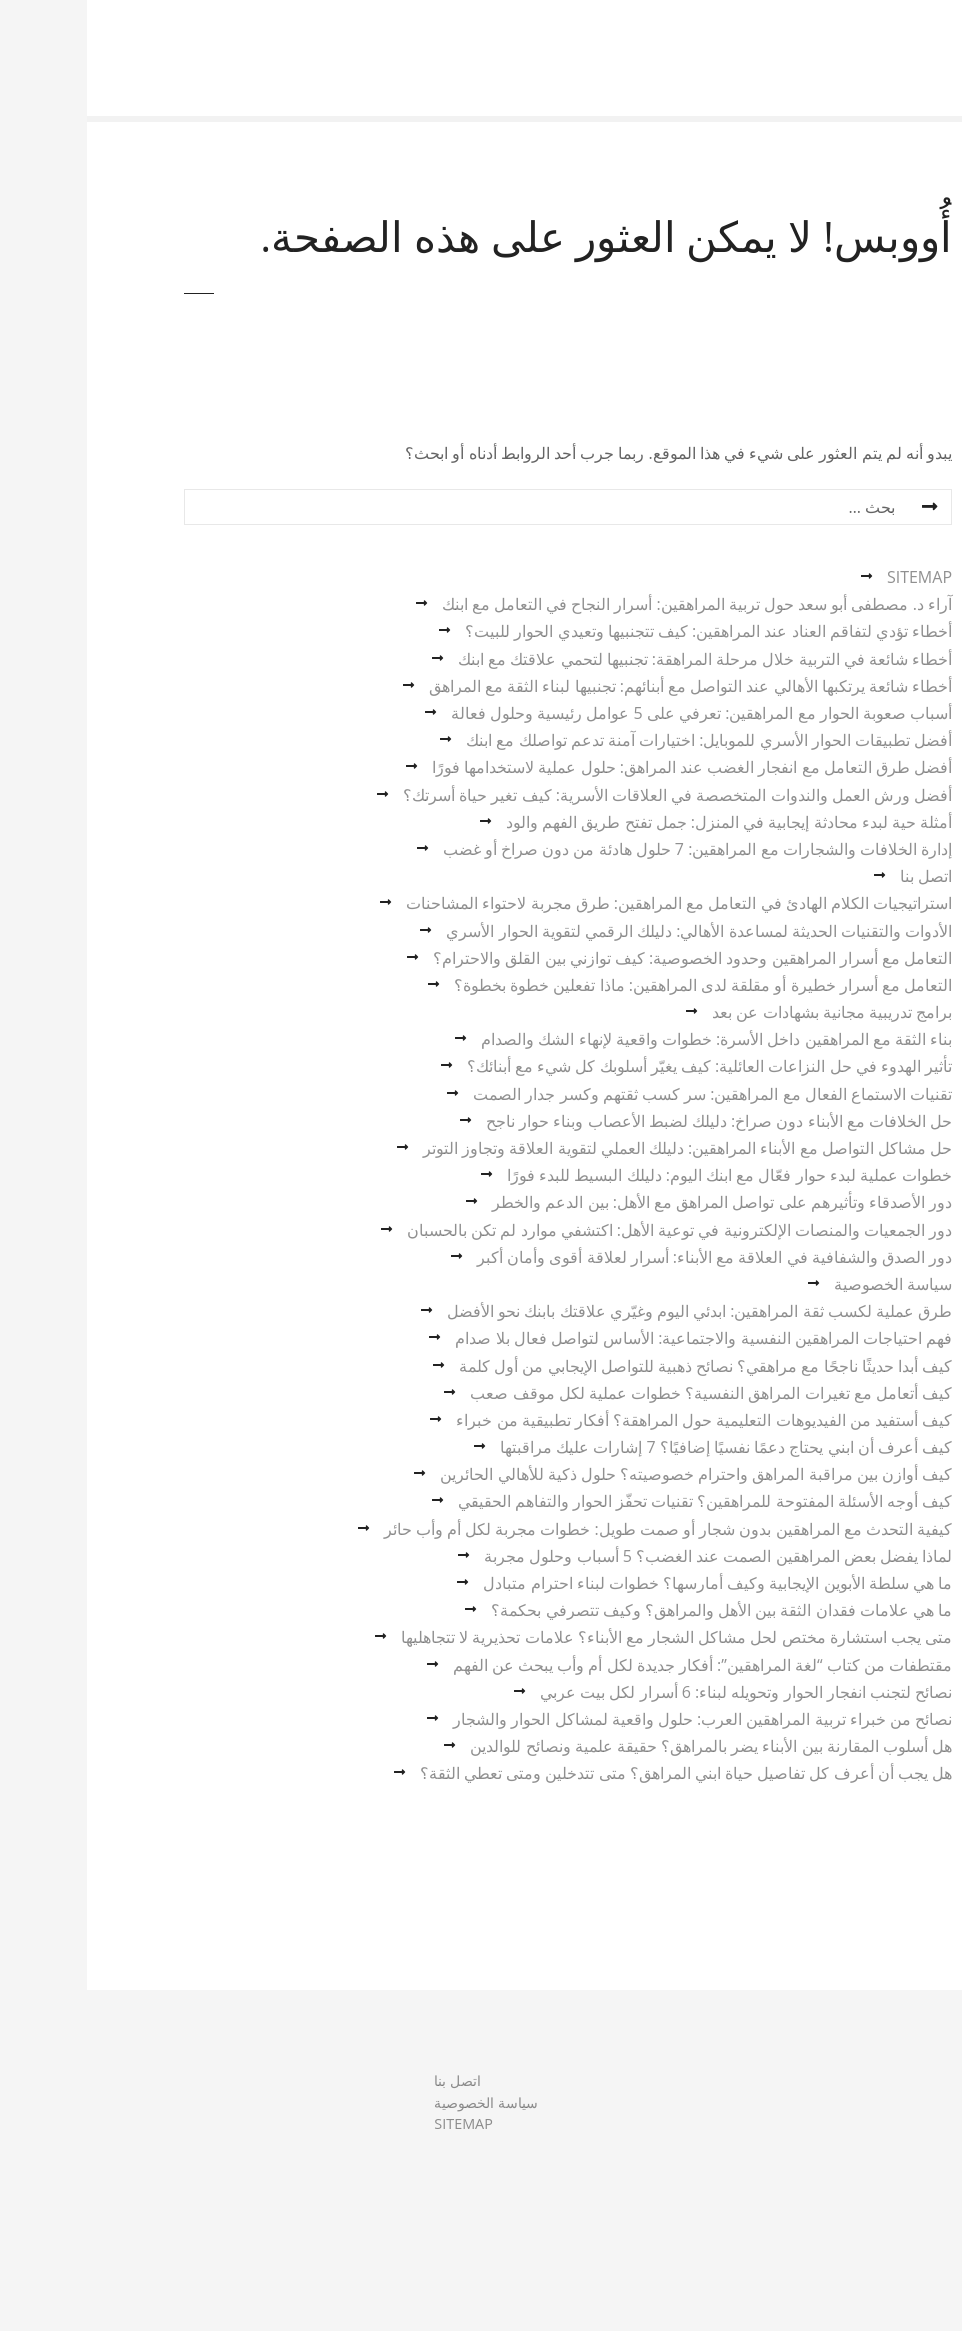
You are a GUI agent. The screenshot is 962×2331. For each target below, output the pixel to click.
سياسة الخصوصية (806, 1284)
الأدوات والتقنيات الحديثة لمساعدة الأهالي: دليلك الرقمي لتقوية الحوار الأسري (612, 931)
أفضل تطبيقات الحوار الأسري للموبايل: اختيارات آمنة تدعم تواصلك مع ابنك (622, 740)
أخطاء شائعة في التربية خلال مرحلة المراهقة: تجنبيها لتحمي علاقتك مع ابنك (618, 659)
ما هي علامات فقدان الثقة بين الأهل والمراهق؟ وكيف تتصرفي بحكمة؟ (634, 1610)
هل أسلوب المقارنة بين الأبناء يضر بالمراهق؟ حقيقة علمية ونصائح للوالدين (624, 1746)
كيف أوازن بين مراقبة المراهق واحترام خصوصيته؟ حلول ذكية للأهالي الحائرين (609, 1474)
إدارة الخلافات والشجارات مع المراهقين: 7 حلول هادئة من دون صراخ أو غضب (610, 849)
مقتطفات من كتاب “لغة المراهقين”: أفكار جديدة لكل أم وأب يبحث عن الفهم (615, 1665)
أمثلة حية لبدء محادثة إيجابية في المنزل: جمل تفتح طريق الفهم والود (642, 822)
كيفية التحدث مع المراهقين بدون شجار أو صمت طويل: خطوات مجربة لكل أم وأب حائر (581, 1529)
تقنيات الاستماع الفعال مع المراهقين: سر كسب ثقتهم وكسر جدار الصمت (625, 1094)
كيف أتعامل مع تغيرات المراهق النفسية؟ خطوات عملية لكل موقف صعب (624, 1393)
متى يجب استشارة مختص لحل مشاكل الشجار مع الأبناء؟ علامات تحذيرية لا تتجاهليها (589, 1637)
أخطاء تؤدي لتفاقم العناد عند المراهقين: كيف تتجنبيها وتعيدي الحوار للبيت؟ (621, 631)
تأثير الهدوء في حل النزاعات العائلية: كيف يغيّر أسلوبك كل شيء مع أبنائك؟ (622, 1066)
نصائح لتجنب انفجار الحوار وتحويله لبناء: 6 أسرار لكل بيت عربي (659, 1692)
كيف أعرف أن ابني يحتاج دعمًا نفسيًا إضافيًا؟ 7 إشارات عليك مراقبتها (639, 1447)
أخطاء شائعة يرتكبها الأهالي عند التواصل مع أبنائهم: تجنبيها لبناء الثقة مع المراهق (603, 686)
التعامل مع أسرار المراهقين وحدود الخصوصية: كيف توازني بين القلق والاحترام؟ (605, 958)
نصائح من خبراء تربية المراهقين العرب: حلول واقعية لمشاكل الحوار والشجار (615, 1719)
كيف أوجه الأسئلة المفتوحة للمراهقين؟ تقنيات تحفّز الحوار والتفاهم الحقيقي (618, 1501)
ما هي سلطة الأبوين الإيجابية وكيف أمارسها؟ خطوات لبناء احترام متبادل (630, 1583)
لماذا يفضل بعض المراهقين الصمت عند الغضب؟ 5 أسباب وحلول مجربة (631, 1556)
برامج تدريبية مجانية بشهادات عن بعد (745, 1012)
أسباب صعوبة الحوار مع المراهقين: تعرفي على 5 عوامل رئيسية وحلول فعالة (614, 713)
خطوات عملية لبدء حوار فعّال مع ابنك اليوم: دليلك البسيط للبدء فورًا (642, 1175)
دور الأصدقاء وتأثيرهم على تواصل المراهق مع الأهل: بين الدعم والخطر (635, 1202)
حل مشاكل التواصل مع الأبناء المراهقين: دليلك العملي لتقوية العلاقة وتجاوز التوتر (600, 1148)
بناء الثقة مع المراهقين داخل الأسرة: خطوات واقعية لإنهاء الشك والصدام (629, 1039)
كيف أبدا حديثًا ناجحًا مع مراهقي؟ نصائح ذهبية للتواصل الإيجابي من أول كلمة (618, 1366)
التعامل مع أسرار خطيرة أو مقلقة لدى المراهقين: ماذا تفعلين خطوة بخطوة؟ (616, 985)
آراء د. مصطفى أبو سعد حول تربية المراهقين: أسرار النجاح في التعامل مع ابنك (610, 604)
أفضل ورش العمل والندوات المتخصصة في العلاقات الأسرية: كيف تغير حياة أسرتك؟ (590, 795)
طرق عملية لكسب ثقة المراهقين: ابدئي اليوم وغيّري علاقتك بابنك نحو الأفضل (612, 1311)
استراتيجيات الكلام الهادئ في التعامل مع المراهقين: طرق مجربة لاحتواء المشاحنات (592, 903)
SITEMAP (832, 577)
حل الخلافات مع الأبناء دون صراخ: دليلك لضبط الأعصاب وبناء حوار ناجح (632, 1121)
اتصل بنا (839, 876)
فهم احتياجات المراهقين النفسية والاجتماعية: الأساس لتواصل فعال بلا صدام (616, 1338)
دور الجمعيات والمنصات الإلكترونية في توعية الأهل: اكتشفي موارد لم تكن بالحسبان (592, 1230)
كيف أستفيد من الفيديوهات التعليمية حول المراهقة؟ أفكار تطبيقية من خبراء (617, 1420)
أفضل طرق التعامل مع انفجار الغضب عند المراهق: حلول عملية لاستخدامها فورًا (605, 767)
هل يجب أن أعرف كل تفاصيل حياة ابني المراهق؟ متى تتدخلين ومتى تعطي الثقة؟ (599, 1773)
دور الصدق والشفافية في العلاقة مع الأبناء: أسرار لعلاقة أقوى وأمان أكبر (627, 1257)
